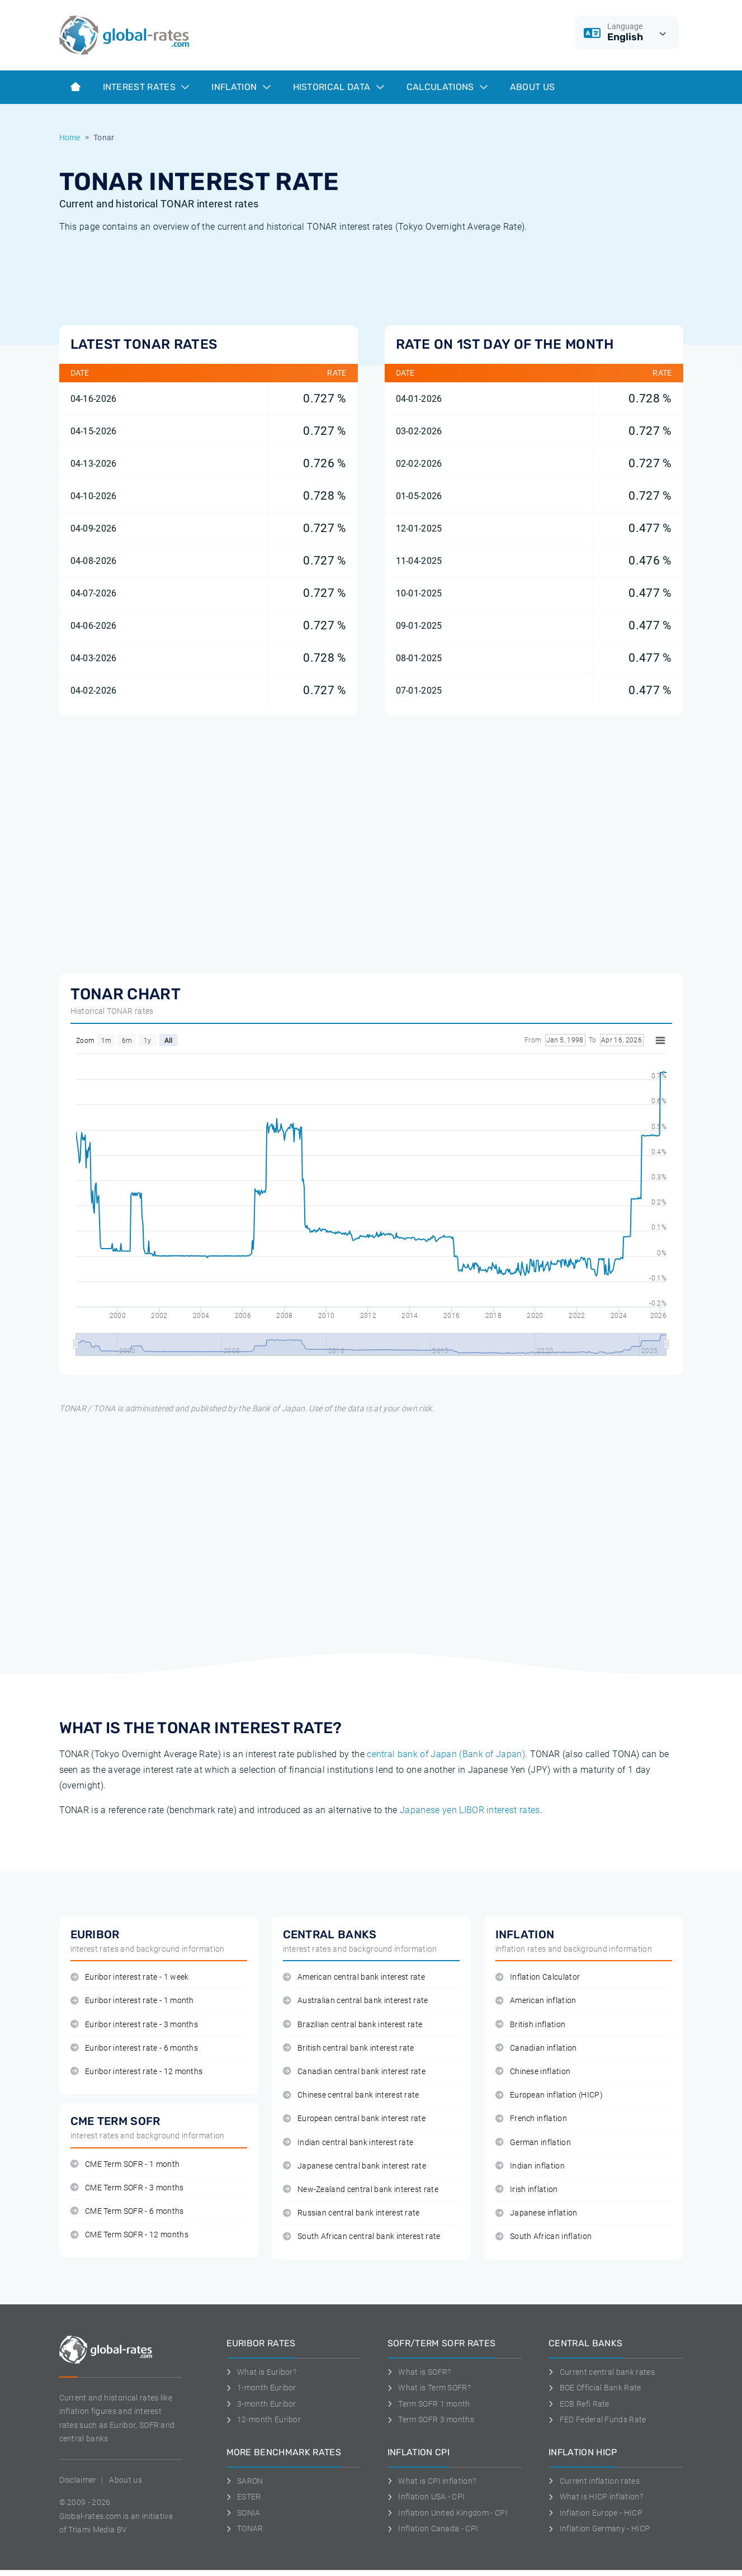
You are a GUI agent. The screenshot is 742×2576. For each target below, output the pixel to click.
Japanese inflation (536, 2213)
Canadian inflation (536, 2048)
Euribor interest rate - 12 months (136, 2071)
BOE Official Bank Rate (595, 2387)
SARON (244, 2481)
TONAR (244, 2528)
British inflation (530, 2024)
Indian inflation (530, 2166)
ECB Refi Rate (579, 2403)
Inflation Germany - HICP (599, 2528)
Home (70, 137)
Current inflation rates (594, 2481)
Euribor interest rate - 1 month (132, 2000)
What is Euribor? (261, 2372)
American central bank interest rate (354, 1977)
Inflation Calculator (537, 1977)
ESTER (243, 2496)
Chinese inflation (533, 2071)
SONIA (243, 2512)
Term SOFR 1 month (428, 2403)
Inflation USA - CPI (426, 2496)
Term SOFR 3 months (430, 2419)
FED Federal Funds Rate (597, 2419)
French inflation (531, 2118)
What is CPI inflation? (431, 2481)
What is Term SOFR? (429, 2387)
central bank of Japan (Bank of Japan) (446, 1754)
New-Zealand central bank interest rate (361, 2189)
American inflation (535, 2000)
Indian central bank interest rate (348, 2142)
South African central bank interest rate (362, 2236)
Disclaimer (78, 2479)
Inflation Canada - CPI (433, 2528)
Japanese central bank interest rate (355, 2166)
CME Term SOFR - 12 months (129, 2235)
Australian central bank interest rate (355, 2000)
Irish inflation (526, 2189)
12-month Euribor (263, 2419)
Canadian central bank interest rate (354, 2071)
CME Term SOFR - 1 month (125, 2164)
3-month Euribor (261, 2403)
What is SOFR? (419, 2372)
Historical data (338, 87)
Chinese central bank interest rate (351, 2095)
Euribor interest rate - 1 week (129, 1977)
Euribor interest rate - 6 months (134, 2048)
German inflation (533, 2142)
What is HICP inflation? (596, 2496)
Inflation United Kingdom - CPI (447, 2512)
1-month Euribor (261, 2387)
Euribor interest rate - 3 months (134, 2024)
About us (532, 87)
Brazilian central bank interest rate (353, 2024)
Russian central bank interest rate (351, 2213)
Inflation (240, 87)
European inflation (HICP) (549, 2095)
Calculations (447, 87)
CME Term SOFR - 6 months (127, 2211)
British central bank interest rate (348, 2048)
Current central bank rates (602, 2372)
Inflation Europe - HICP (595, 2512)
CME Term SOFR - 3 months (127, 2188)
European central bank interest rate (354, 2118)
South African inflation (543, 2236)
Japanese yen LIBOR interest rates (470, 1810)
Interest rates (146, 87)
